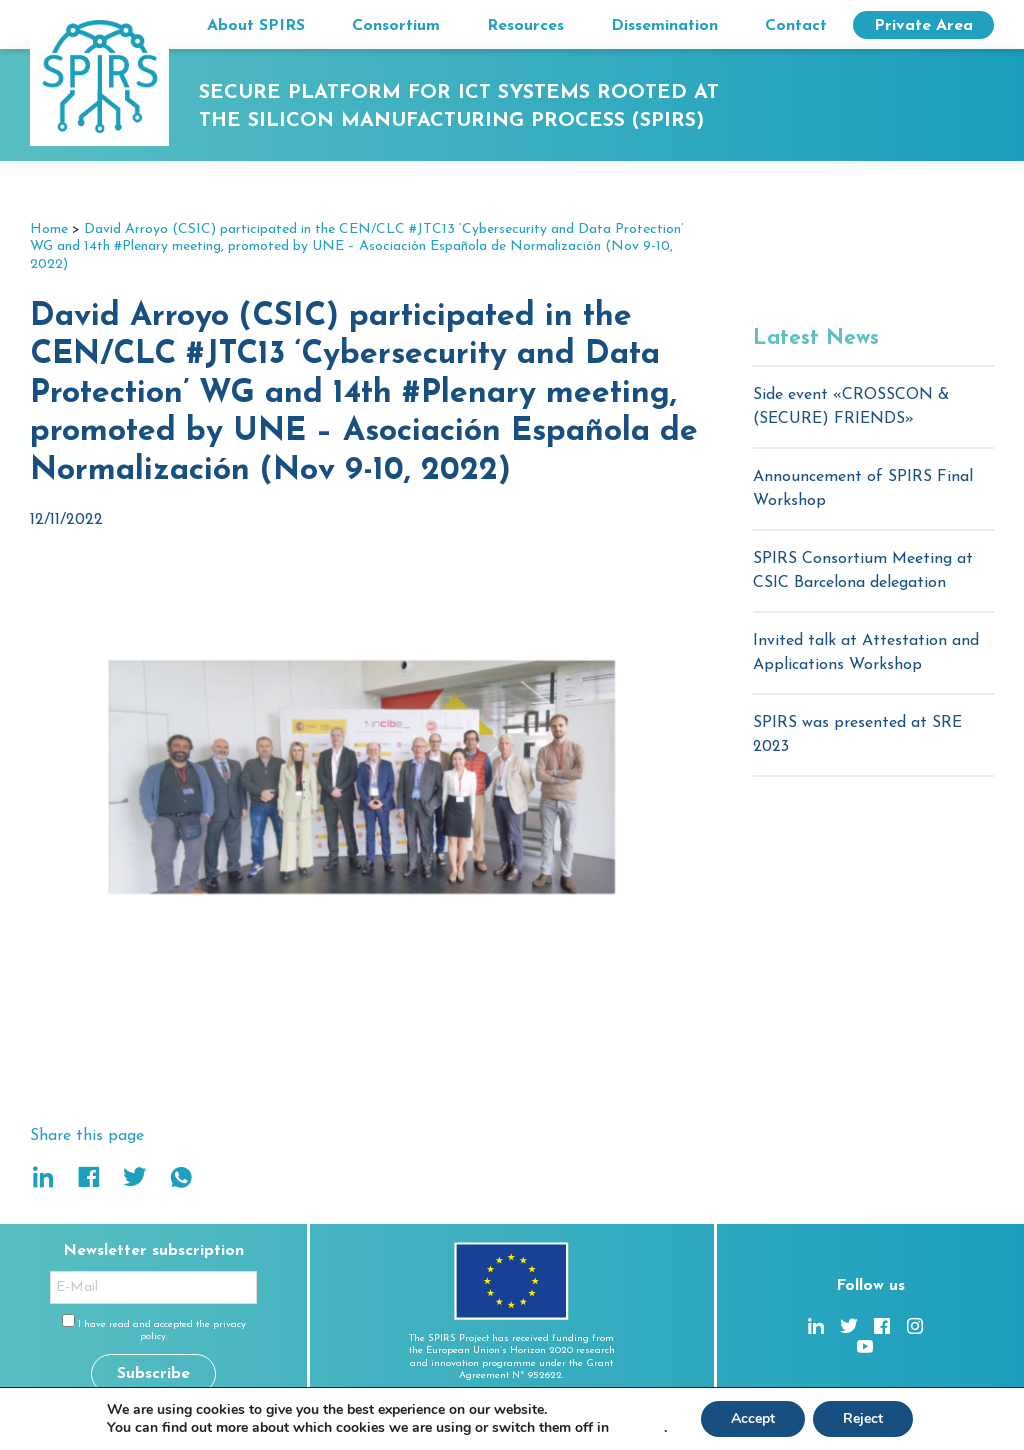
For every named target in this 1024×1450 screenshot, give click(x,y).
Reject (863, 1418)
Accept (753, 1418)
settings (638, 1428)
